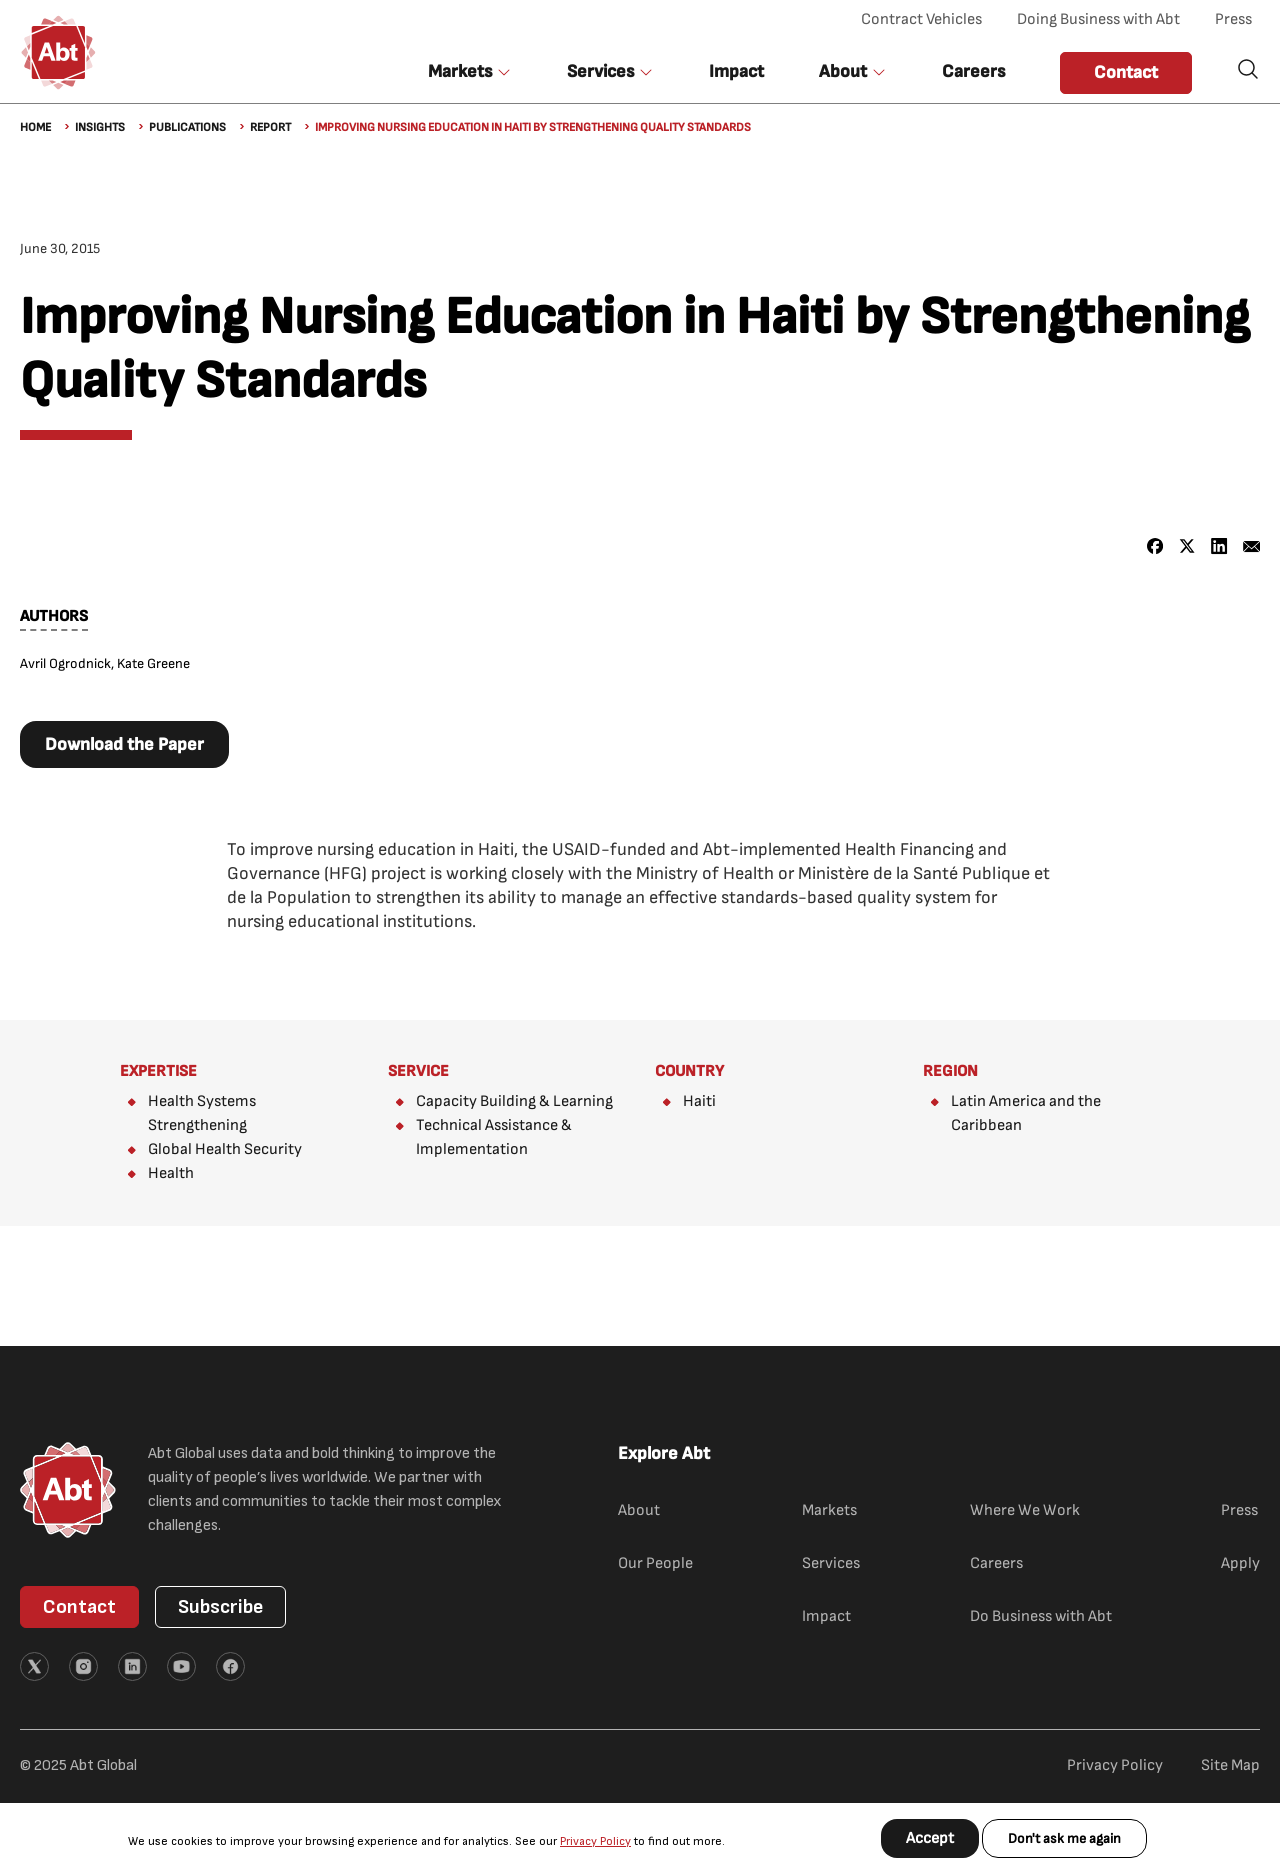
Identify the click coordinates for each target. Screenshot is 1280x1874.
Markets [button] (460, 71)
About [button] (843, 71)
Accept (930, 1838)
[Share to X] (1187, 546)
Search (1248, 69)
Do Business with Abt (1041, 1616)
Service (418, 1071)
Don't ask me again (1064, 1838)
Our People (655, 1563)
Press (1233, 19)
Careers (973, 71)
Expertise (158, 1071)
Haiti (699, 1101)
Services (831, 1563)
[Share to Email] (1251, 546)
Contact (1126, 72)
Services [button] (600, 71)
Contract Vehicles (921, 19)
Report (270, 127)
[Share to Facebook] (1155, 546)
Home (35, 127)
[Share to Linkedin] (1219, 546)
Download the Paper (124, 744)
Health (171, 1173)
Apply (1240, 1563)
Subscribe (220, 1607)
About (639, 1510)
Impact (736, 71)
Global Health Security (225, 1149)
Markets (829, 1510)
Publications (187, 127)
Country (689, 1071)
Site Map (1230, 1765)
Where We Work (1025, 1510)
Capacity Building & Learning (514, 1101)
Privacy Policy (595, 1841)
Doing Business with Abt (1098, 19)
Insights (100, 127)
